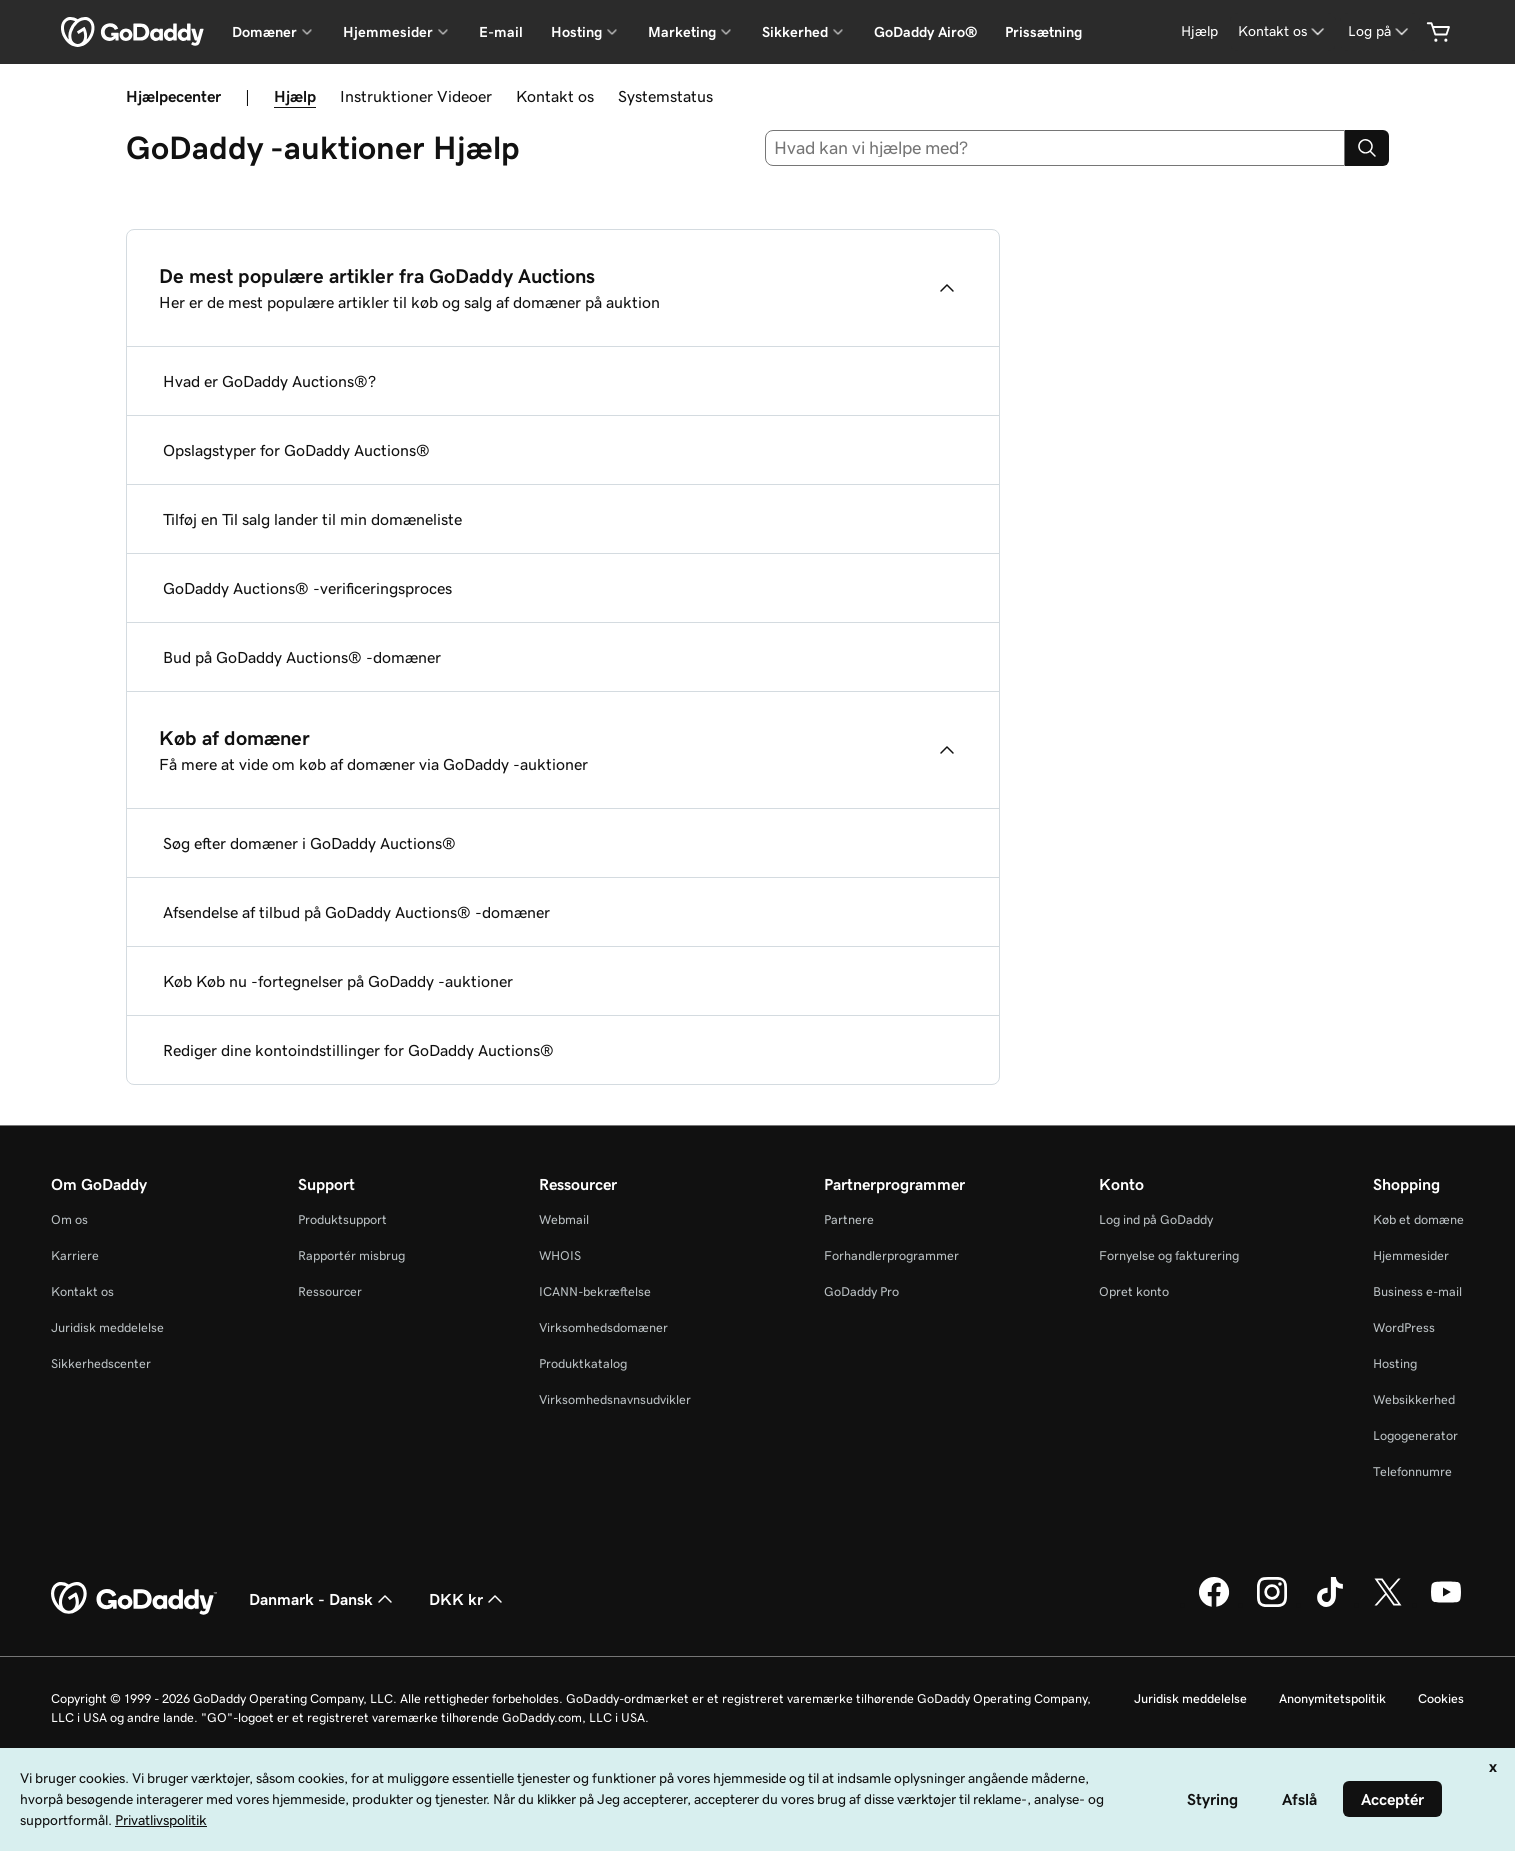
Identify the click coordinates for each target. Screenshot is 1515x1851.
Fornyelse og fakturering (1169, 1255)
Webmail (564, 1219)
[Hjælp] (1199, 31)
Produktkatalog (583, 1363)
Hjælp (295, 96)
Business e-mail (1417, 1291)
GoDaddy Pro (861, 1291)
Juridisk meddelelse (107, 1327)
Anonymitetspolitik (1332, 1698)
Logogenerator (1415, 1435)
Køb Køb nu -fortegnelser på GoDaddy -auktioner (338, 981)
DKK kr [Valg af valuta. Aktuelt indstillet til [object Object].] (468, 1599)
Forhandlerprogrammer (891, 1255)
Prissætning (1043, 32)
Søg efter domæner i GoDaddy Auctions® (309, 843)
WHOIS (560, 1255)
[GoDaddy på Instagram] (1272, 1604)
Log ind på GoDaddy (1156, 1219)
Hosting (1395, 1363)
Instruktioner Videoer (416, 96)
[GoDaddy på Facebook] (1214, 1604)
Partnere (849, 1219)
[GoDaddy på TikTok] (1330, 1604)
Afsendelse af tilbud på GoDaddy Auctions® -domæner (356, 912)
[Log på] (1380, 31)
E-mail (501, 32)
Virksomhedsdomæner (603, 1327)
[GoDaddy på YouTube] (1446, 1604)
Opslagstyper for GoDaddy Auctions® (296, 450)
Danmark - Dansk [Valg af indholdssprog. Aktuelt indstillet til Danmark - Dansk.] (323, 1599)
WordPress (1404, 1327)
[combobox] (1055, 148)
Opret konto (1134, 1291)
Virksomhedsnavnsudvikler (615, 1399)
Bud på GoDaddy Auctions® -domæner (302, 657)
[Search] (1367, 148)
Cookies (1441, 1698)
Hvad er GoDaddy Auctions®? (269, 381)
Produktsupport (342, 1219)
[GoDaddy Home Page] (134, 1599)
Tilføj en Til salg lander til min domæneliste (312, 519)
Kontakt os (555, 96)
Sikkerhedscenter (101, 1363)
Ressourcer (330, 1291)
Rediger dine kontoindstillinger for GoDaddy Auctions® (358, 1050)
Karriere (75, 1255)
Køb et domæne (1418, 1219)
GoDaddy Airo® (925, 32)
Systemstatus (665, 96)
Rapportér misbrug (351, 1255)
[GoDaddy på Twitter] (1388, 1604)
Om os (69, 1219)
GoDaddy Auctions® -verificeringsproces (307, 588)
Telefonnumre (1412, 1471)
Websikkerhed (1414, 1399)
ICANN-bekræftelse (595, 1291)
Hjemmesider (1411, 1255)
